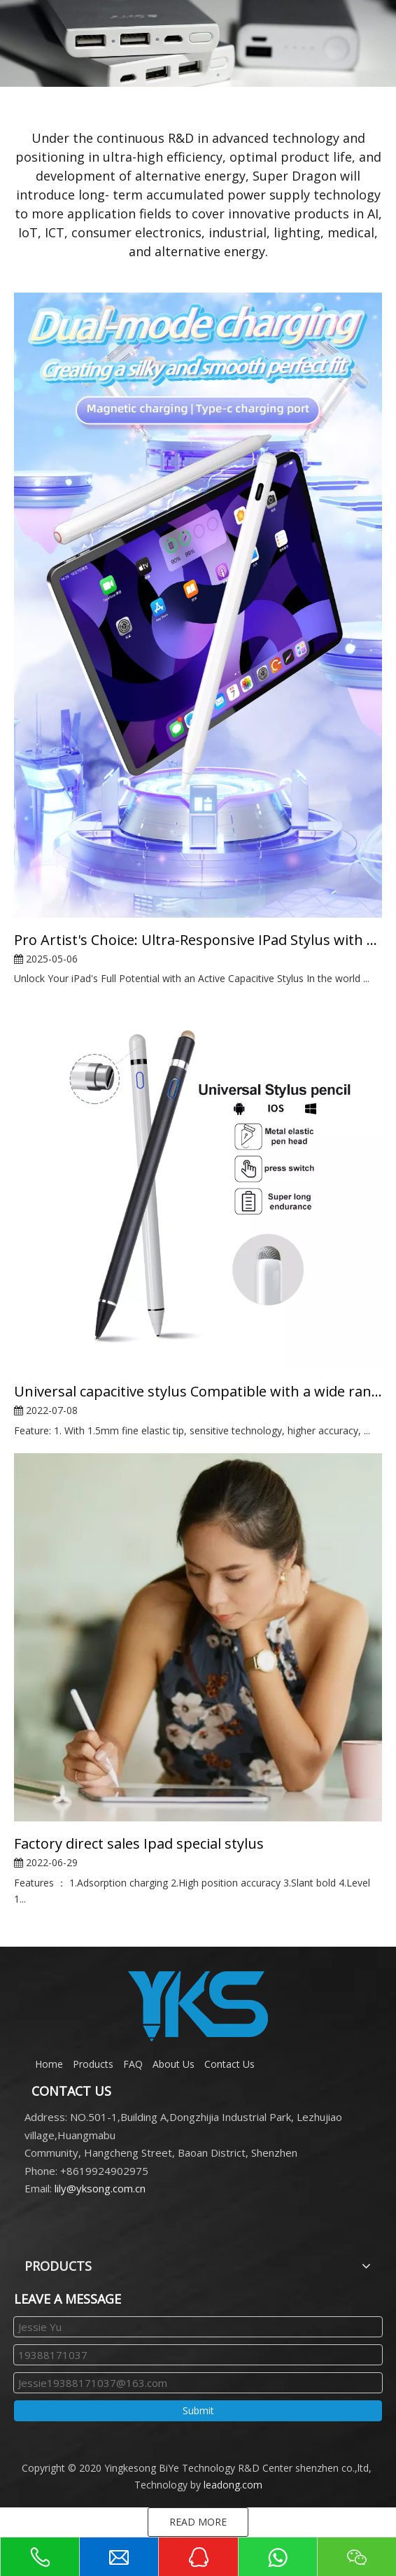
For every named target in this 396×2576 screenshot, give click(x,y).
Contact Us (229, 2064)
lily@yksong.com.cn (100, 2188)
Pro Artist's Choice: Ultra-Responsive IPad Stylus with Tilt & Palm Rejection (198, 939)
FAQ (133, 2064)
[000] (198, 43)
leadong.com (233, 2484)
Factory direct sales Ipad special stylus (139, 1843)
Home (49, 2064)
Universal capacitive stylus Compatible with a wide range (198, 1391)
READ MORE (198, 2521)
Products (93, 2064)
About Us (174, 2064)
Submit (198, 2410)
